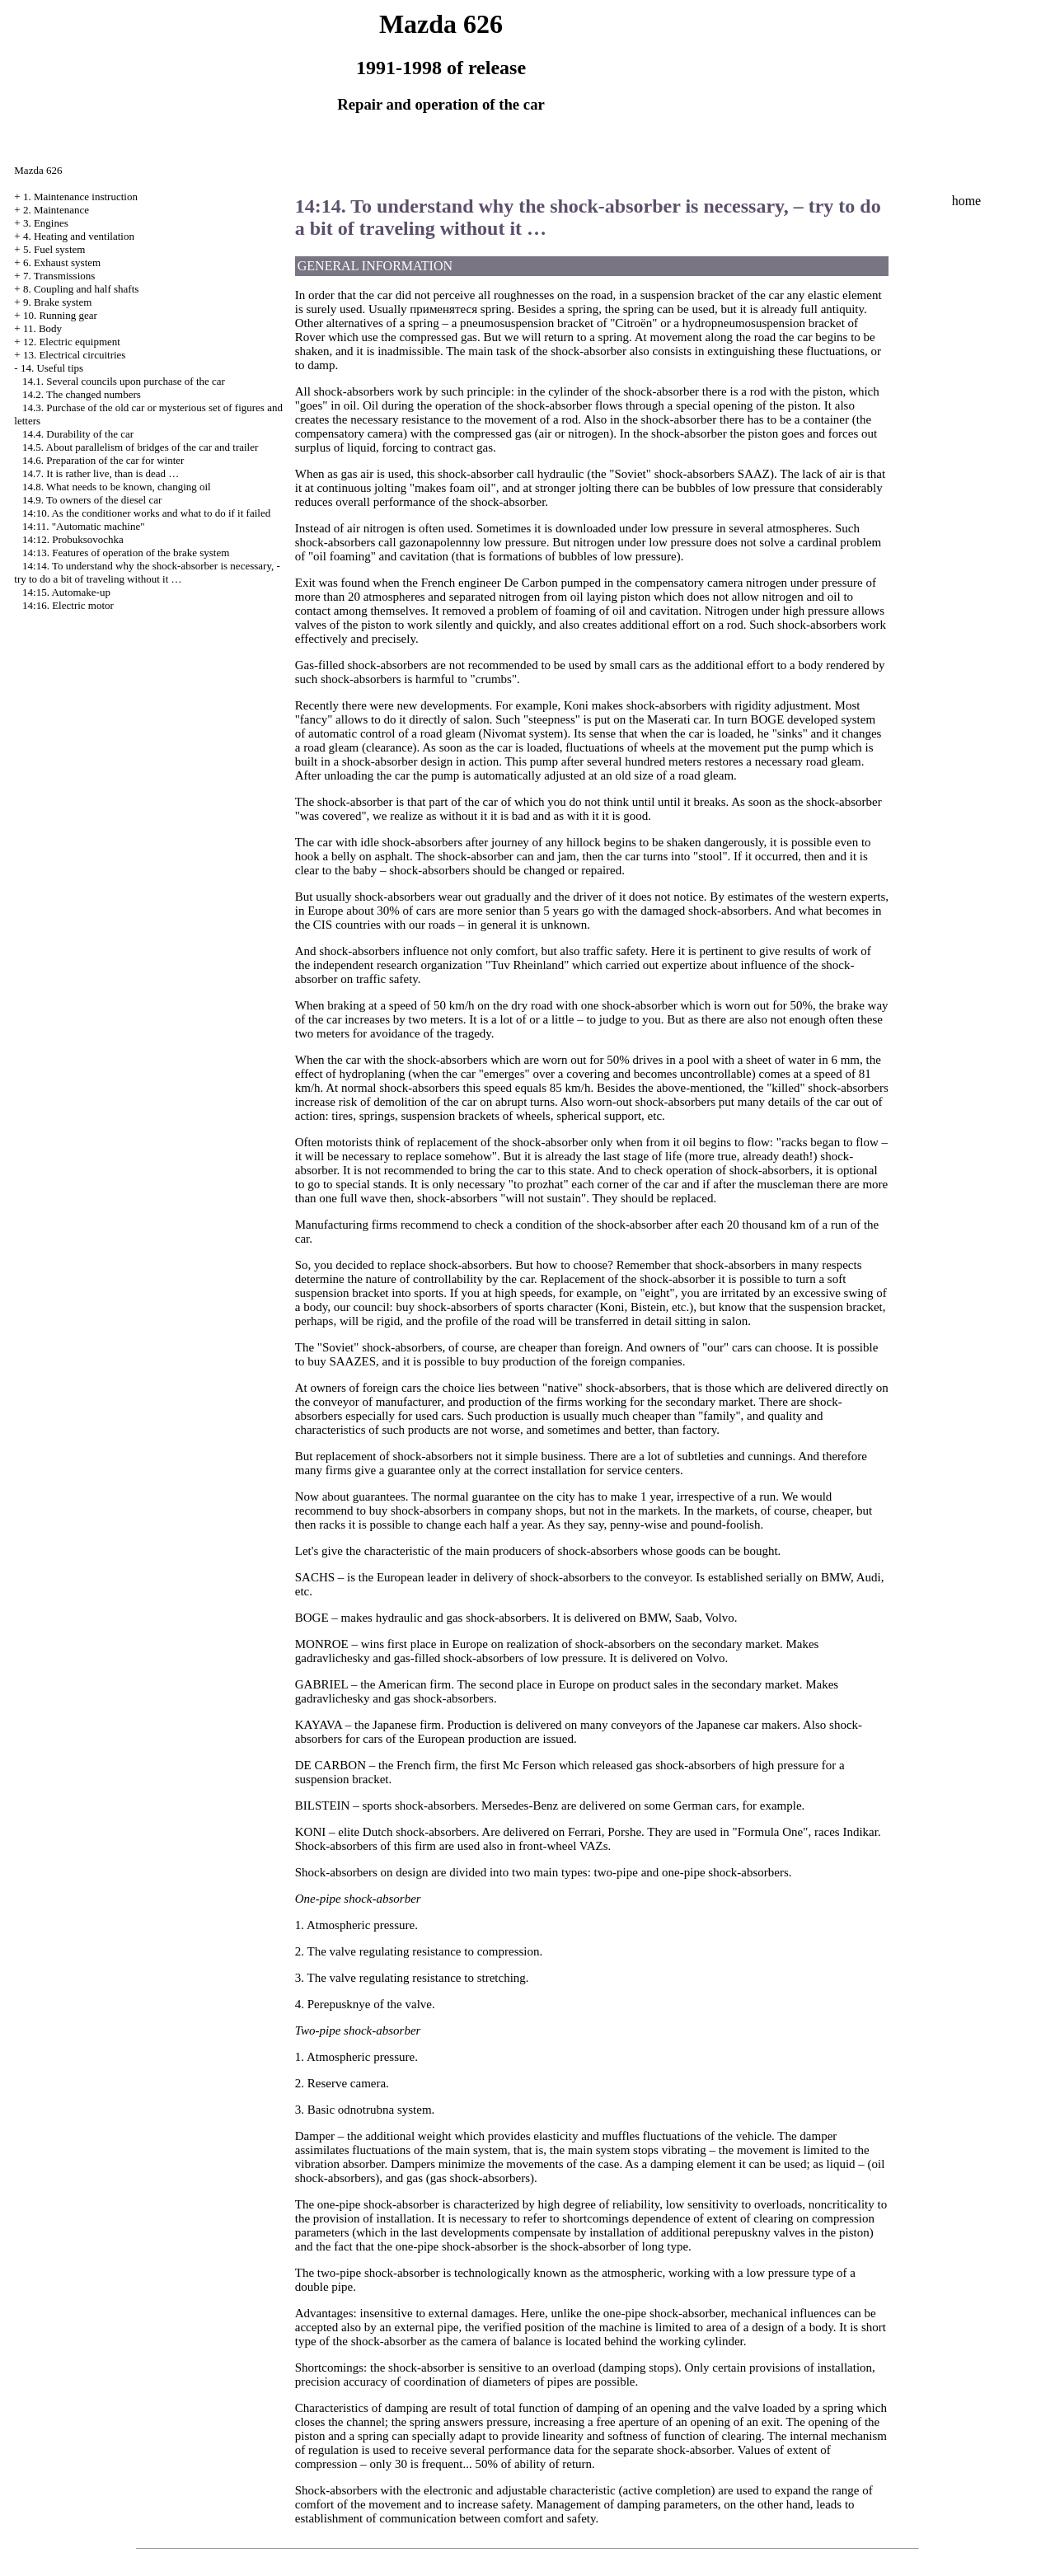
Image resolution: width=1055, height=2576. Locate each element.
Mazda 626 (38, 170)
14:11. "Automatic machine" (83, 526)
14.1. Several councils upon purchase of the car (123, 381)
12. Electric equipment (71, 341)
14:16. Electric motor (68, 605)
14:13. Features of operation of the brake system (125, 552)
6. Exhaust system (62, 262)
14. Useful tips (52, 368)
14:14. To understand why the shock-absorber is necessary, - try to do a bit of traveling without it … (147, 572)
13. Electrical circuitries (74, 355)
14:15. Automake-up (66, 592)
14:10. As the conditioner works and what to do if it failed (146, 513)
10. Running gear (60, 315)
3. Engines (45, 223)
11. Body (42, 328)
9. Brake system (57, 302)
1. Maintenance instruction (80, 196)
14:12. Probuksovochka (73, 539)
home (967, 201)
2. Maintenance (56, 210)
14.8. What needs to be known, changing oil (116, 486)
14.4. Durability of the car (78, 434)
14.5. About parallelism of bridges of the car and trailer (140, 447)
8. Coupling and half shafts (80, 289)
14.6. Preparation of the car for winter (103, 460)
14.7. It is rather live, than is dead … (100, 473)
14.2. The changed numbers (81, 394)
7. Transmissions (59, 275)
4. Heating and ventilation (78, 236)
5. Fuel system (54, 249)
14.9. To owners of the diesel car (92, 500)
